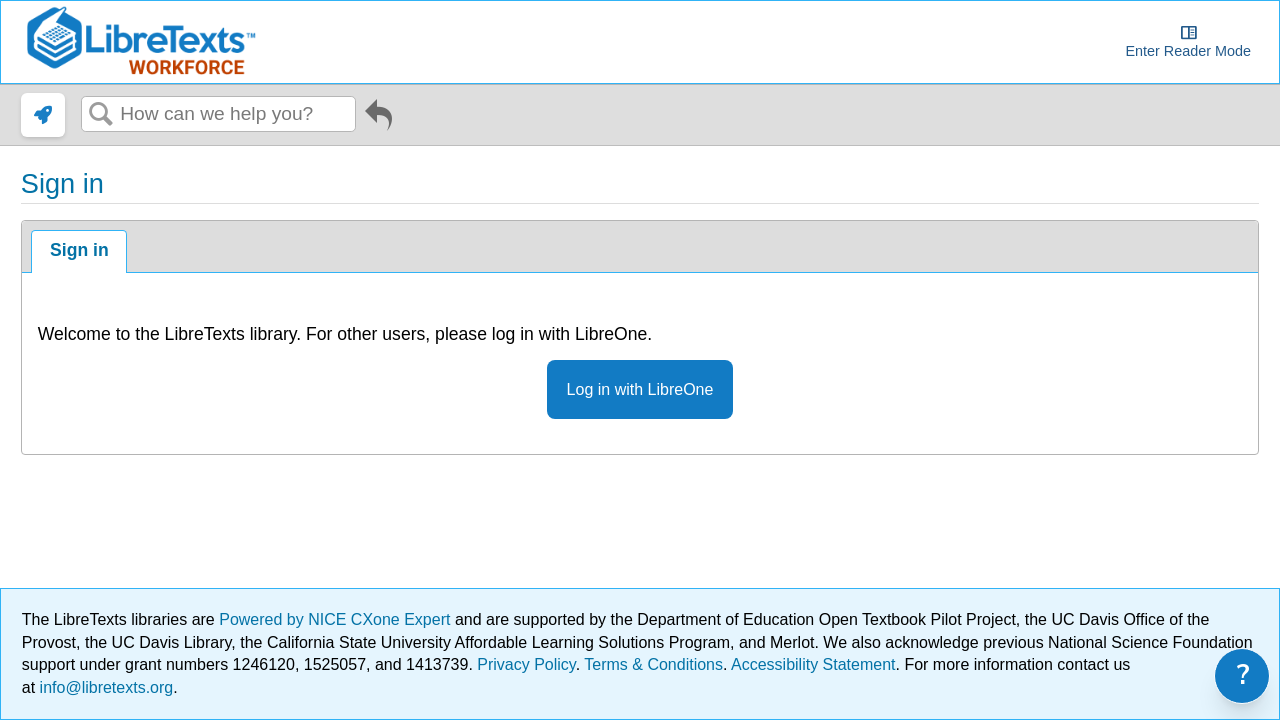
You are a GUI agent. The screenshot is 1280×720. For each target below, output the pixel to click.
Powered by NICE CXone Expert (337, 619)
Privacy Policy (526, 664)
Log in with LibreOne (640, 389)
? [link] (1243, 675)
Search (101, 115)
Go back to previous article (378, 119)
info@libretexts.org (104, 687)
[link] (43, 115)
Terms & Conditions (653, 664)
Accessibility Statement (813, 664)
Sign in (79, 250)
